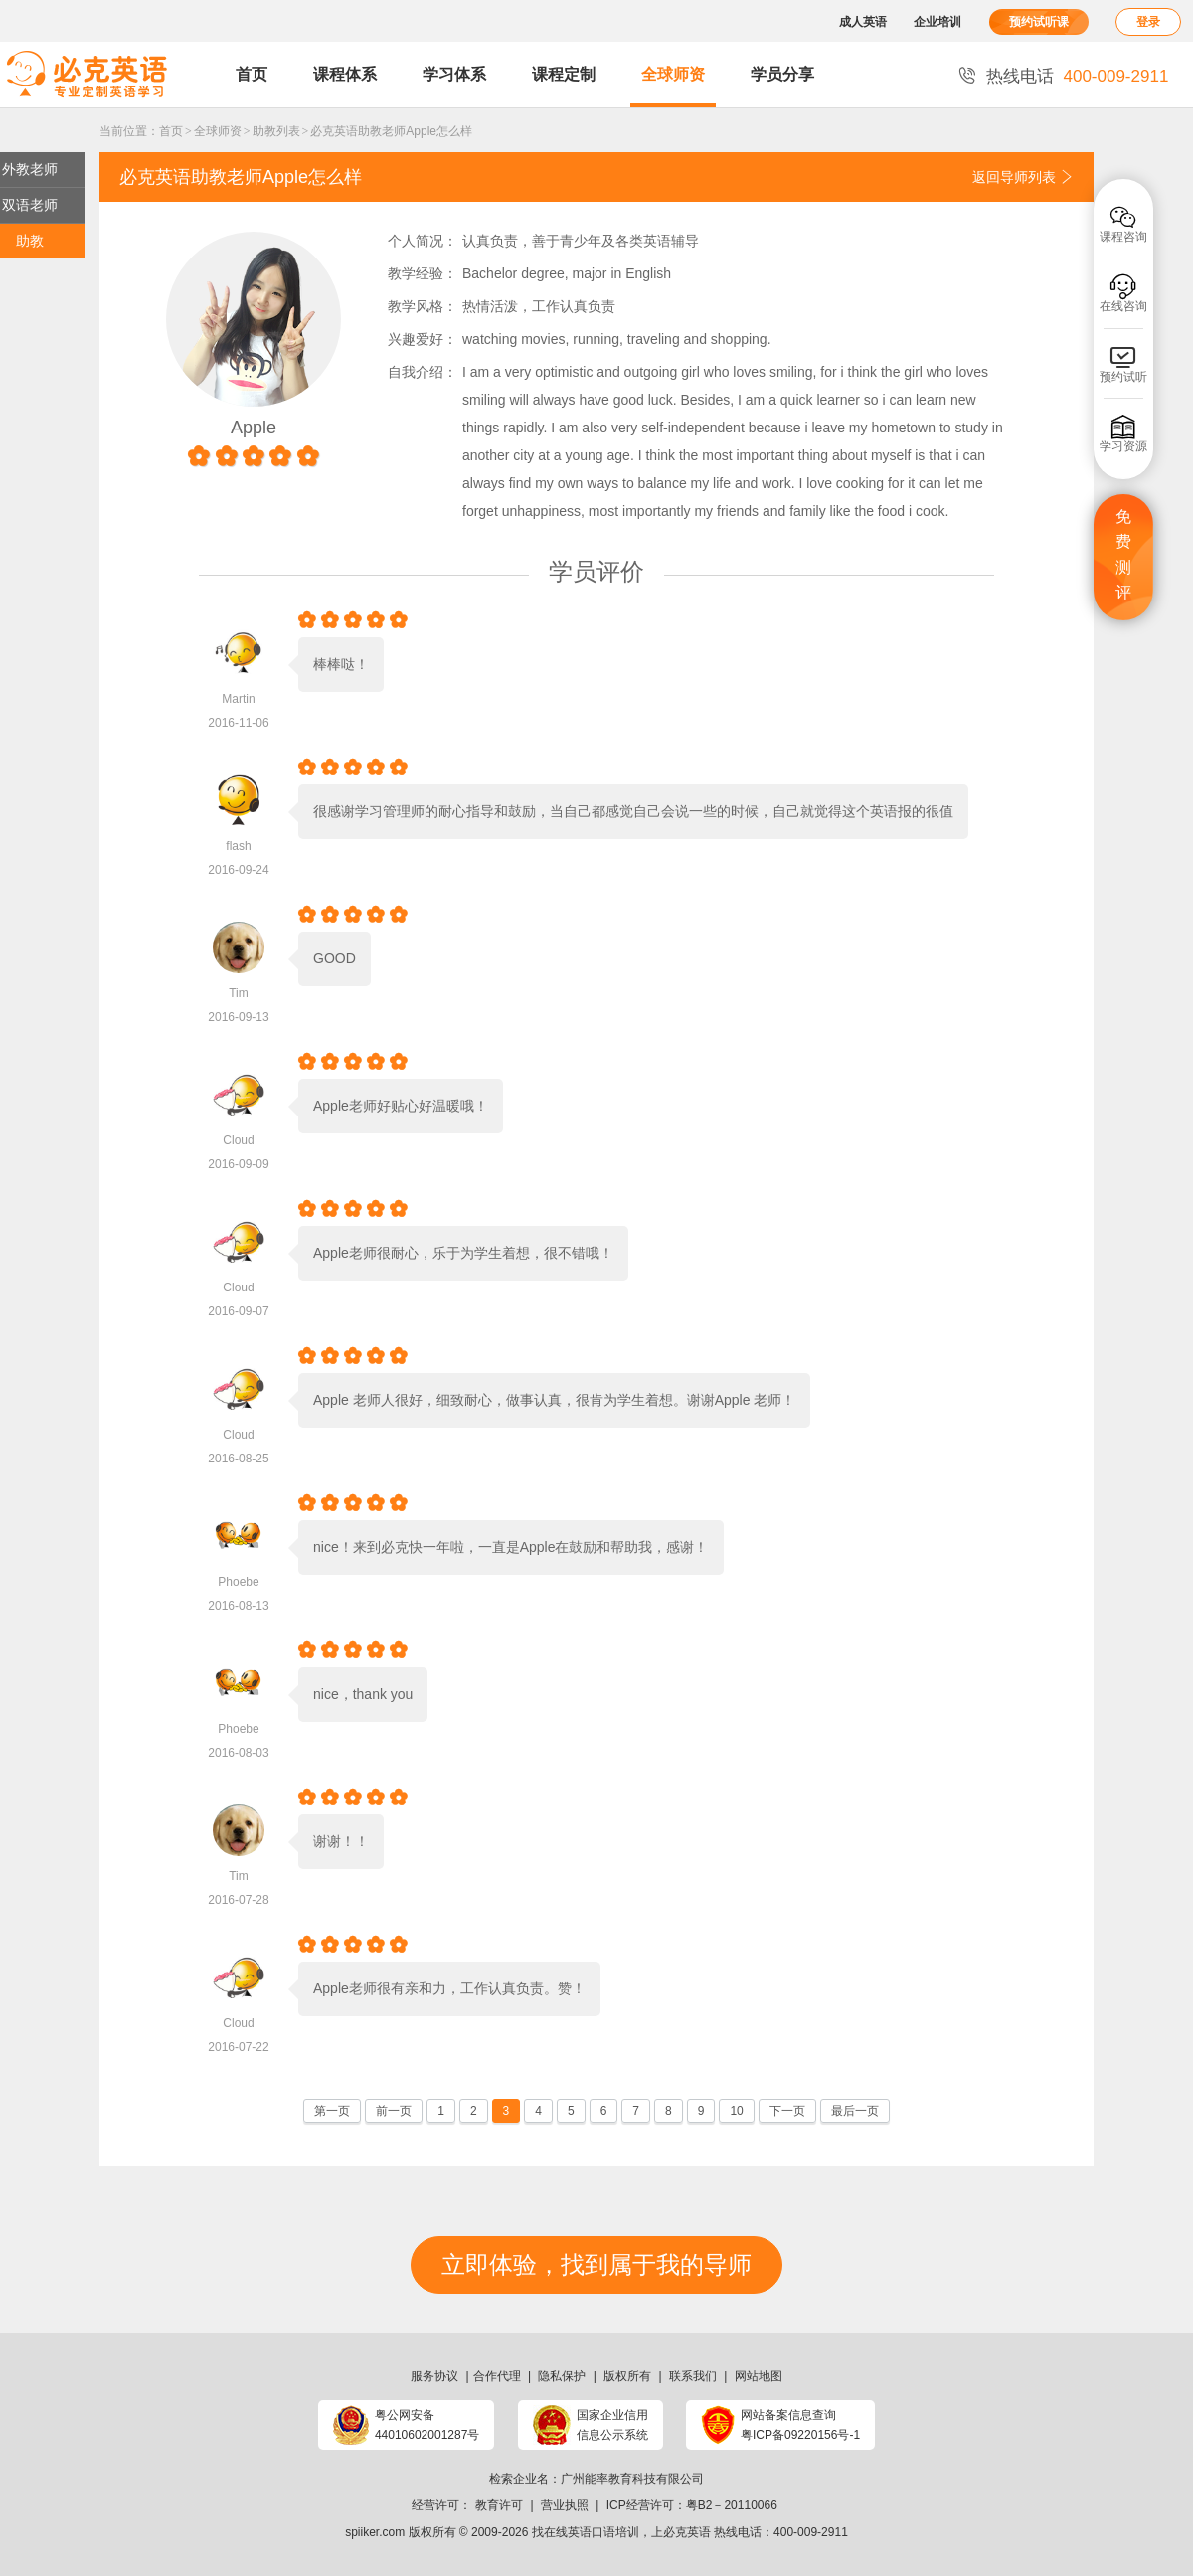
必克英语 (687, 2532)
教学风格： (422, 306)
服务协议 (434, 2376)
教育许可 (499, 2505)
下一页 (787, 2111)
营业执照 (565, 2505)
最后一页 (855, 2111)
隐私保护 (562, 2376)
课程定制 (564, 74)
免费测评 (1123, 554)
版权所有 (627, 2376)
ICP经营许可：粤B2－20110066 (691, 2505)
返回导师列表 (1023, 177)
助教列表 (276, 131)
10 (736, 2111)
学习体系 (454, 74)
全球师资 (673, 74)
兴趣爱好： (422, 339)
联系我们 (693, 2376)
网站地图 (758, 2376)
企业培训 (937, 22)
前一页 (394, 2111)
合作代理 (497, 2376)
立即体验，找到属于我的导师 (596, 2264)
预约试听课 (1039, 22)
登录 (1148, 22)
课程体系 (345, 74)
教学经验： (422, 273)
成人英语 (863, 22)
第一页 (332, 2111)
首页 (251, 74)
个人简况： (422, 241)
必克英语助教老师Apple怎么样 (391, 131)
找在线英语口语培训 (585, 2532)
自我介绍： (422, 372)
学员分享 (782, 74)
